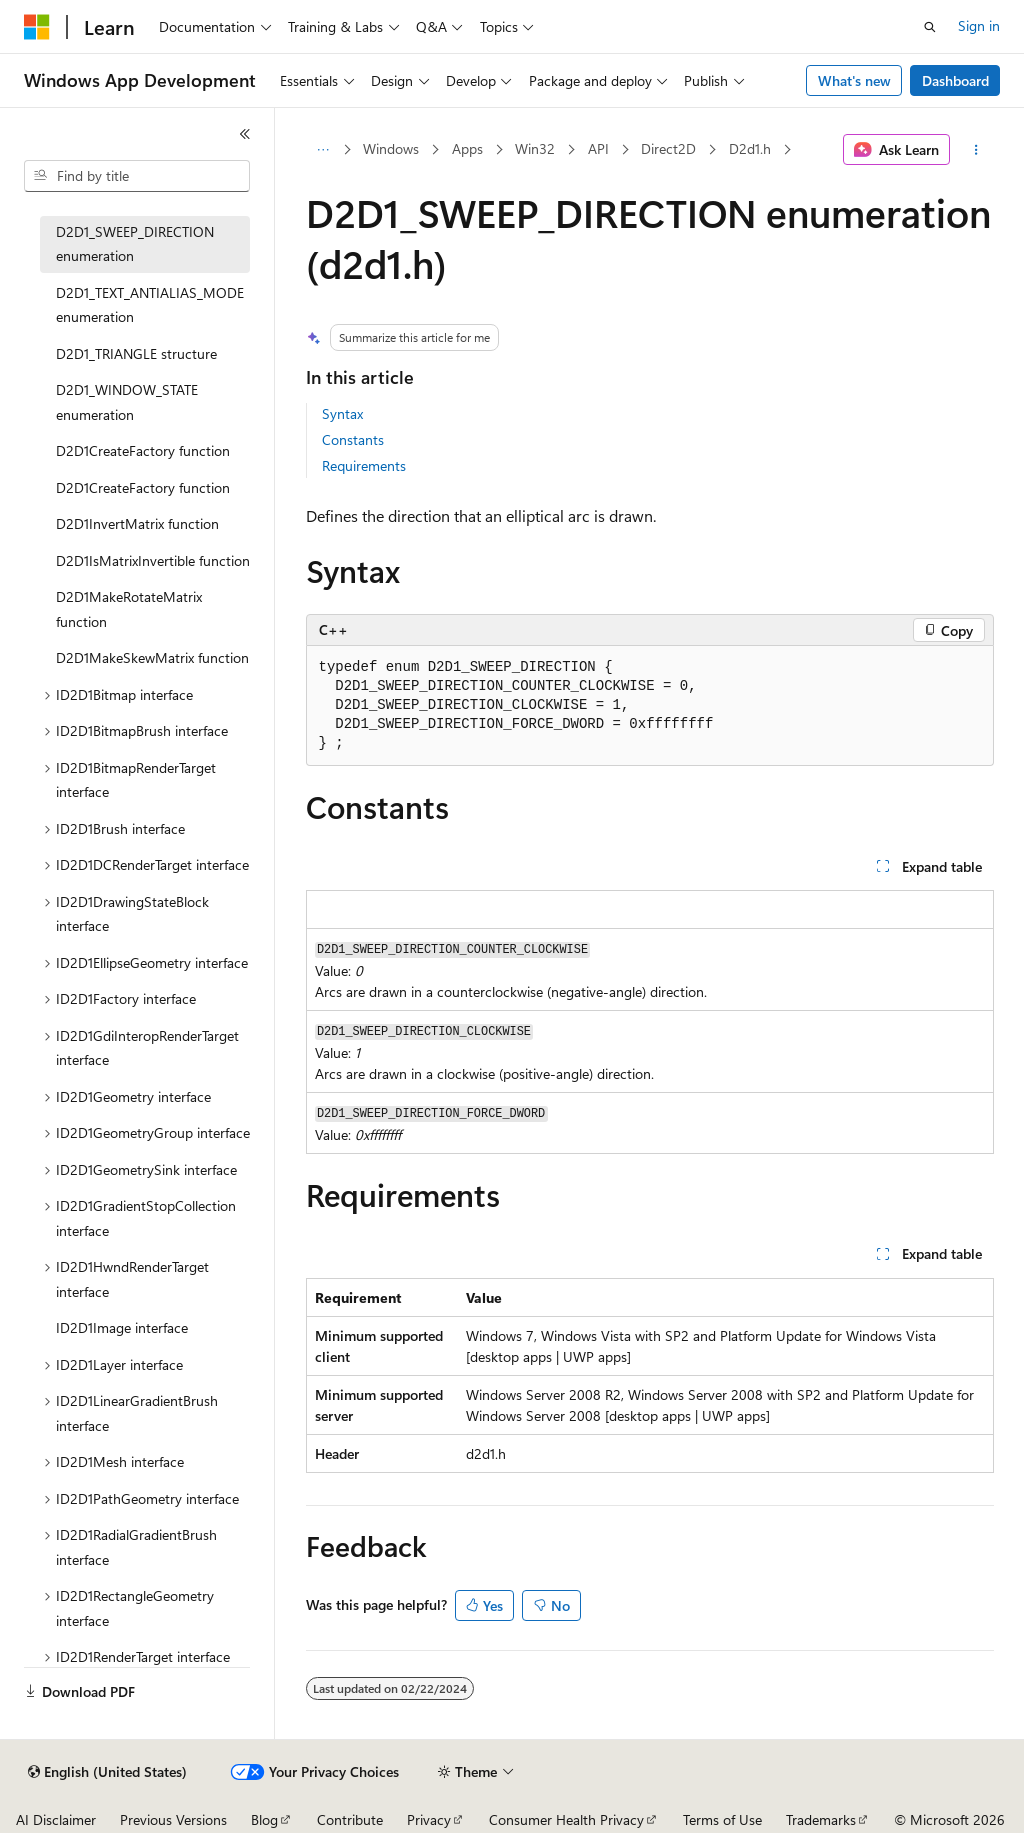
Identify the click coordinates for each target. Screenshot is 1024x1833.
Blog (264, 1819)
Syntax (342, 413)
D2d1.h (750, 148)
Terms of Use (722, 1819)
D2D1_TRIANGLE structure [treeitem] (136, 353)
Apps (467, 148)
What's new (854, 80)
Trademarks (821, 1819)
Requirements (364, 465)
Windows (391, 148)
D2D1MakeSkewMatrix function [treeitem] (152, 657)
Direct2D (668, 148)
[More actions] (975, 150)
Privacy (429, 1819)
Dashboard (955, 80)
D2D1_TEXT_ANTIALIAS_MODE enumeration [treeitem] (150, 305)
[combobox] (137, 176)
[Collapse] (245, 134)
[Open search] (930, 27)
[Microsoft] (37, 27)
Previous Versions (173, 1819)
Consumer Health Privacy (566, 1819)
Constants (353, 439)
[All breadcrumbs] (323, 150)
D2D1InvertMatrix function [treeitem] (137, 523)
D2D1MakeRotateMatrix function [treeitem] (129, 609)
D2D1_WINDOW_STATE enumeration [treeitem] (127, 402)
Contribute (350, 1819)
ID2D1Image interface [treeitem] (122, 1327)
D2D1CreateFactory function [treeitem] (143, 450)
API (598, 148)
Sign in (979, 25)
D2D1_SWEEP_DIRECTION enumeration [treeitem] (135, 244)
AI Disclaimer (56, 1819)
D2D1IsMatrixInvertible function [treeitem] (153, 560)
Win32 (535, 148)
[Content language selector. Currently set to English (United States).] (107, 1772)
